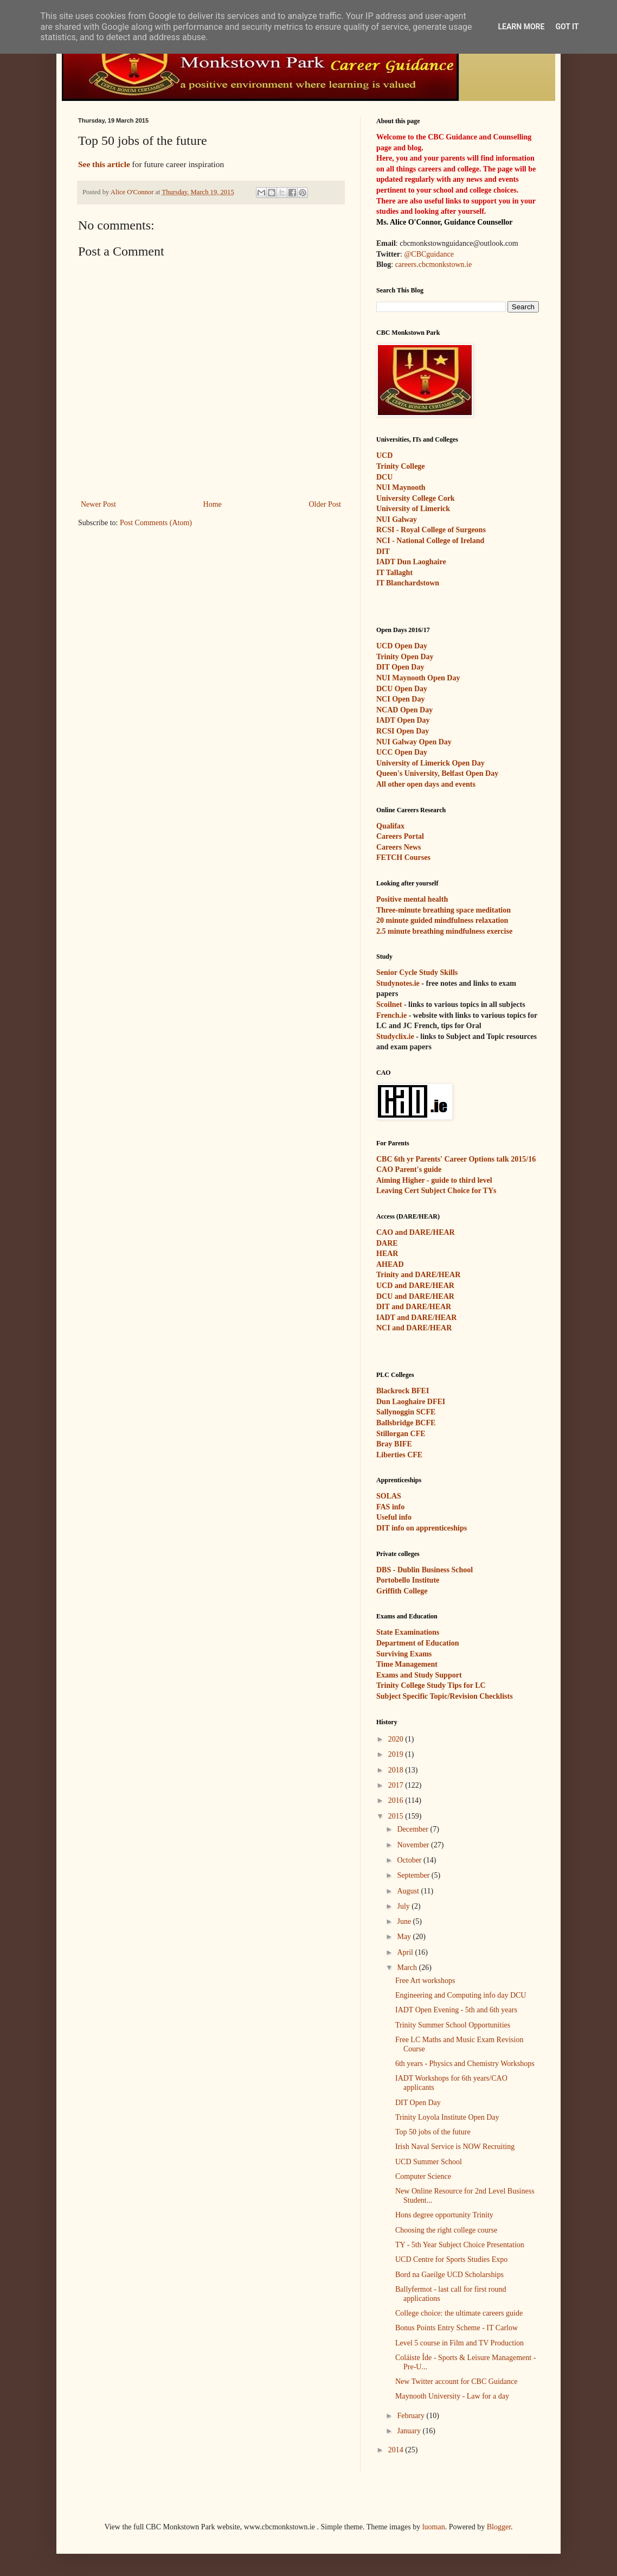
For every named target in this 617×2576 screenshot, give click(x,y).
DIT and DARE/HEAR (413, 1307)
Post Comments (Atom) (156, 523)
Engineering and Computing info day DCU (460, 1995)
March (408, 1967)
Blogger (499, 2527)
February (411, 2416)
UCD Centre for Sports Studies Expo (451, 2259)
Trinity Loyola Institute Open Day (447, 2117)
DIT (383, 551)
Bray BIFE (394, 1444)
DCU (384, 477)
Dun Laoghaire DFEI (410, 1402)
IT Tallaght (394, 573)
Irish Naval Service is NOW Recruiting (455, 2147)
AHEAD (390, 1264)
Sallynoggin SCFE (405, 1412)
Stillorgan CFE (401, 1434)
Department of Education (417, 1643)
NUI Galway (396, 519)
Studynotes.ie (398, 983)
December (413, 1829)
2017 (397, 1785)
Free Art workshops (425, 1980)
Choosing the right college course (446, 2230)
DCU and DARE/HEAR (415, 1296)
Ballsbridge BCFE (405, 1423)
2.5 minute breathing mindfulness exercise (444, 931)
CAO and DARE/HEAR (415, 1232)
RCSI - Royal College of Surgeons (431, 530)
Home (212, 504)
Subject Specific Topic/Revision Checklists (444, 1696)
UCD (384, 455)
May (405, 1937)
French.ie (391, 1015)
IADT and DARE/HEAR (416, 1317)
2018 (397, 1770)
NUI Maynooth (401, 487)
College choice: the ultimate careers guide (459, 2313)
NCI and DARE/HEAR (414, 1328)
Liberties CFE (399, 1455)
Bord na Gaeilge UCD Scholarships (449, 2275)
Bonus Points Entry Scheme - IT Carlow (456, 2328)
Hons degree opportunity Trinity (444, 2215)
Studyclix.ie (395, 1036)
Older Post (325, 504)
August (409, 1891)
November (414, 1845)
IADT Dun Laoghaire (411, 562)
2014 (397, 2450)
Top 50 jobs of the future (433, 2132)
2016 (397, 1800)
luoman (433, 2527)
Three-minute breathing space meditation (443, 910)
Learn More (521, 26)
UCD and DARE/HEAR (415, 1285)
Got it (567, 26)
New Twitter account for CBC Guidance (456, 2381)
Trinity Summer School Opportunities (452, 2025)
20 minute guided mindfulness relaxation (442, 920)
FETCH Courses (403, 857)
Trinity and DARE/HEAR (418, 1275)
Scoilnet (389, 1004)
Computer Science (423, 2176)
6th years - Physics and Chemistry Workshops (465, 2063)
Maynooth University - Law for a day (452, 2396)
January (409, 2431)
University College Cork (415, 498)
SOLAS (388, 1496)
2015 (397, 1816)
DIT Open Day (418, 2103)
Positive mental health (412, 899)
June (405, 1921)
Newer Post (98, 504)
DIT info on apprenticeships (421, 1528)
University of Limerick (413, 509)
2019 (397, 1754)
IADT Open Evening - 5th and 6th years (456, 2010)
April (406, 1952)
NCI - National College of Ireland (430, 541)
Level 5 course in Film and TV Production (459, 2343)
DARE (387, 1243)
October (410, 1860)
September (414, 1875)
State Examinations (407, 1632)
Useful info (394, 1517)
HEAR (387, 1253)
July (404, 1906)
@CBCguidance (428, 254)
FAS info (390, 1507)
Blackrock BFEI (402, 1391)
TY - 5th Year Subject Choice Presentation (459, 2245)
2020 (397, 1739)
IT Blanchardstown (407, 583)
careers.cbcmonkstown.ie (433, 264)
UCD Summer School (428, 2162)
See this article (104, 164)
